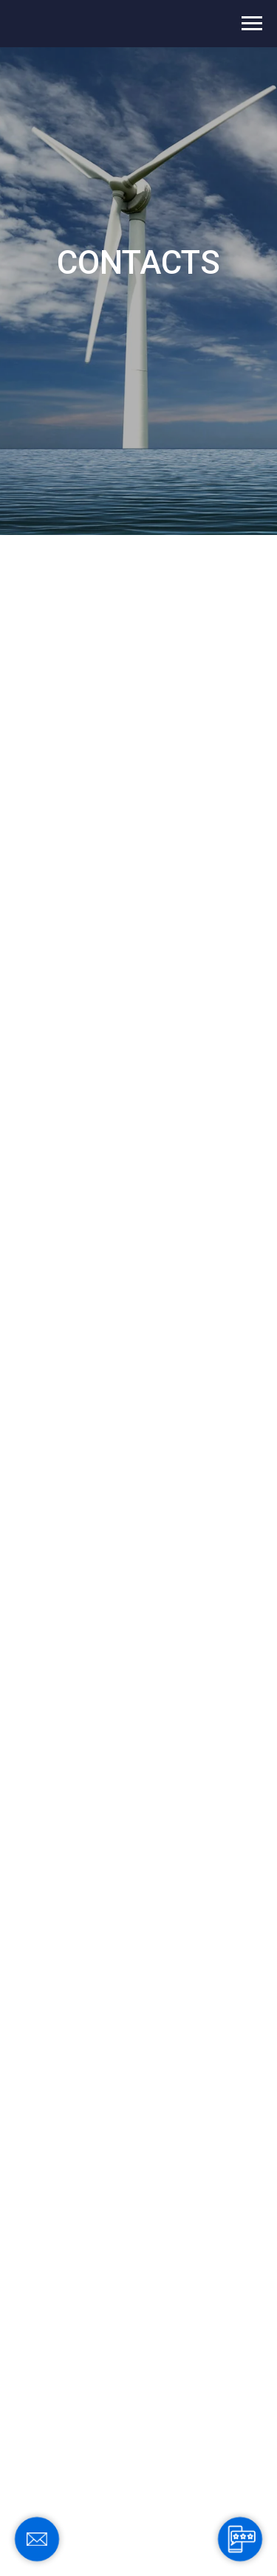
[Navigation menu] (252, 23)
